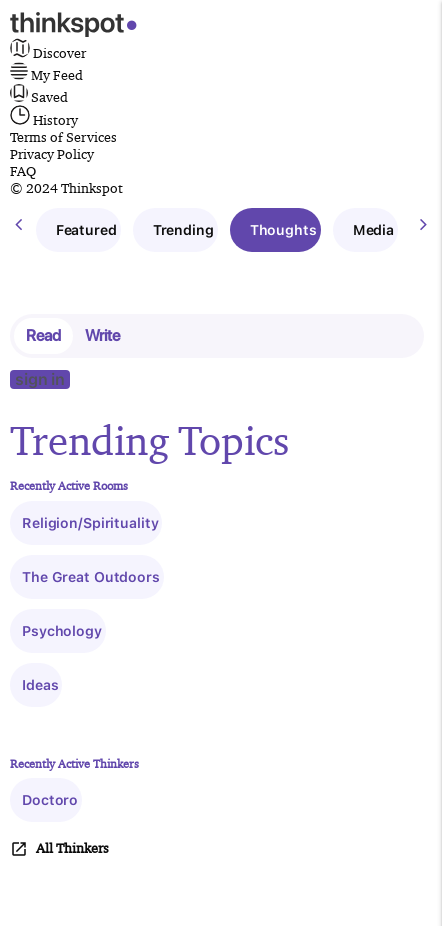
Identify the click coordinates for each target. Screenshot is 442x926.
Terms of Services (63, 137)
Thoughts (283, 230)
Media (373, 230)
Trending (183, 230)
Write (102, 335)
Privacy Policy (52, 154)
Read (43, 335)
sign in (40, 379)
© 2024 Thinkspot (66, 188)
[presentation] (18, 224)
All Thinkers (59, 849)
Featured (86, 230)
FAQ (23, 171)
